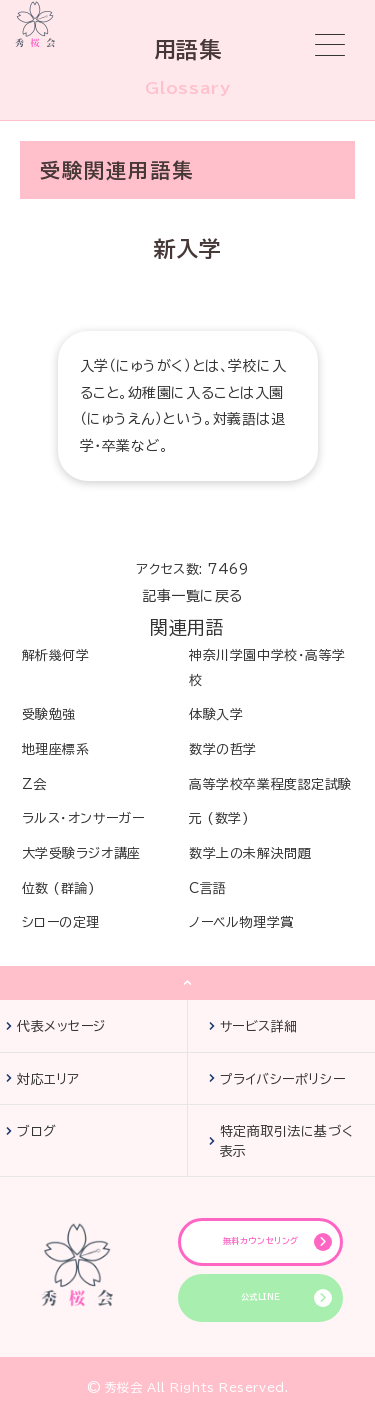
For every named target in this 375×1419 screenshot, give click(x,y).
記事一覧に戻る (192, 596)
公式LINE (261, 1297)
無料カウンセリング (261, 1241)
